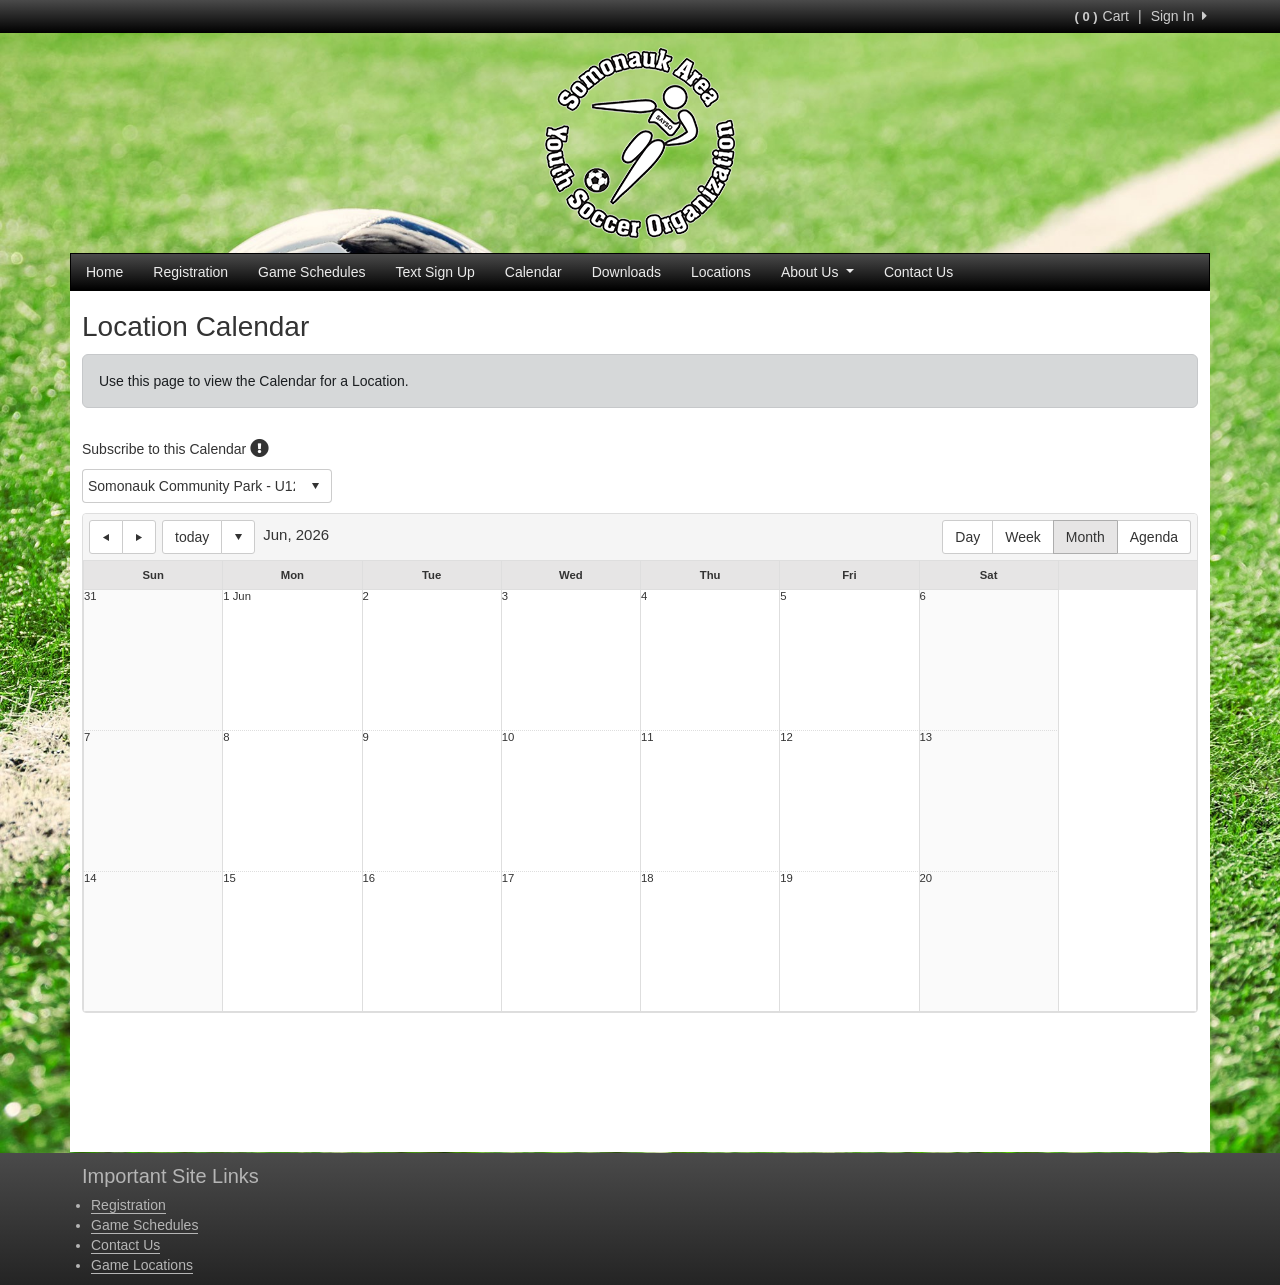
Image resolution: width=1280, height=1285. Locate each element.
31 (90, 596)
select (315, 486)
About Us (817, 272)
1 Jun (237, 596)
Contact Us (918, 272)
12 (786, 737)
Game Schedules (311, 272)
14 (90, 878)
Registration (190, 272)
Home (104, 272)
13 (926, 737)
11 (647, 737)
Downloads (626, 272)
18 (647, 878)
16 (369, 878)
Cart (1102, 16)
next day (139, 537)
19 (786, 878)
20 (926, 878)
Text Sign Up (434, 272)
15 (229, 878)
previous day (106, 537)
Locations (721, 272)
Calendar (533, 272)
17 (508, 878)
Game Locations (142, 1265)
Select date (238, 537)
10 (508, 737)
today (192, 537)
